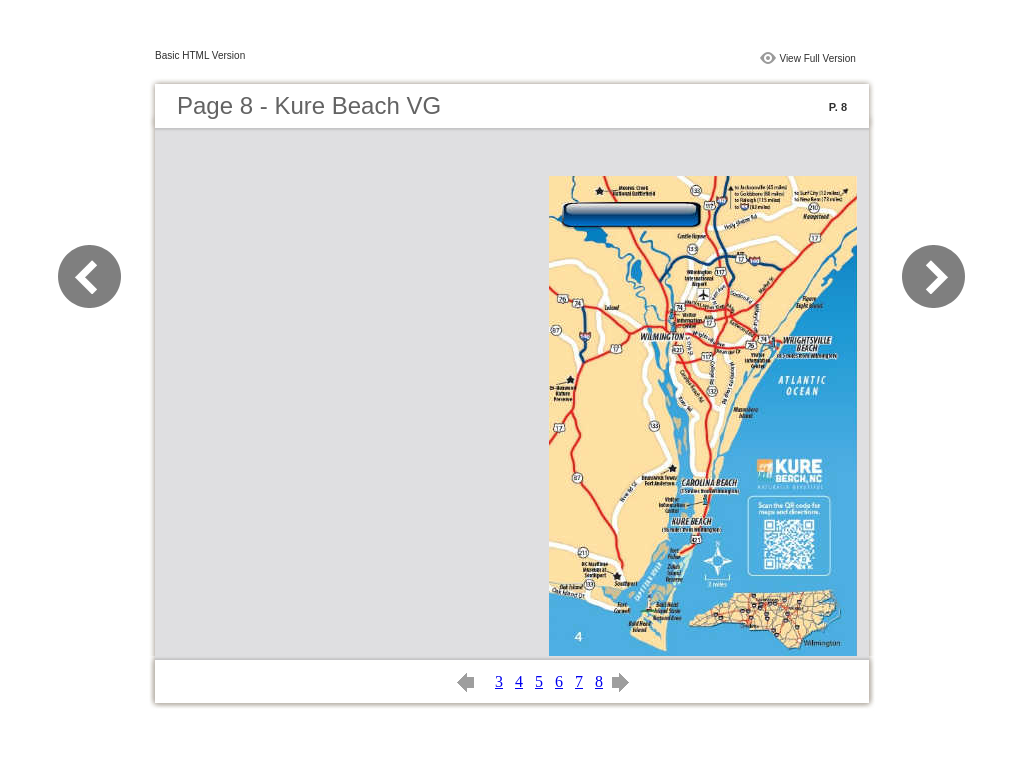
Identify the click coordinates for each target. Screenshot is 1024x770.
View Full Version (817, 58)
